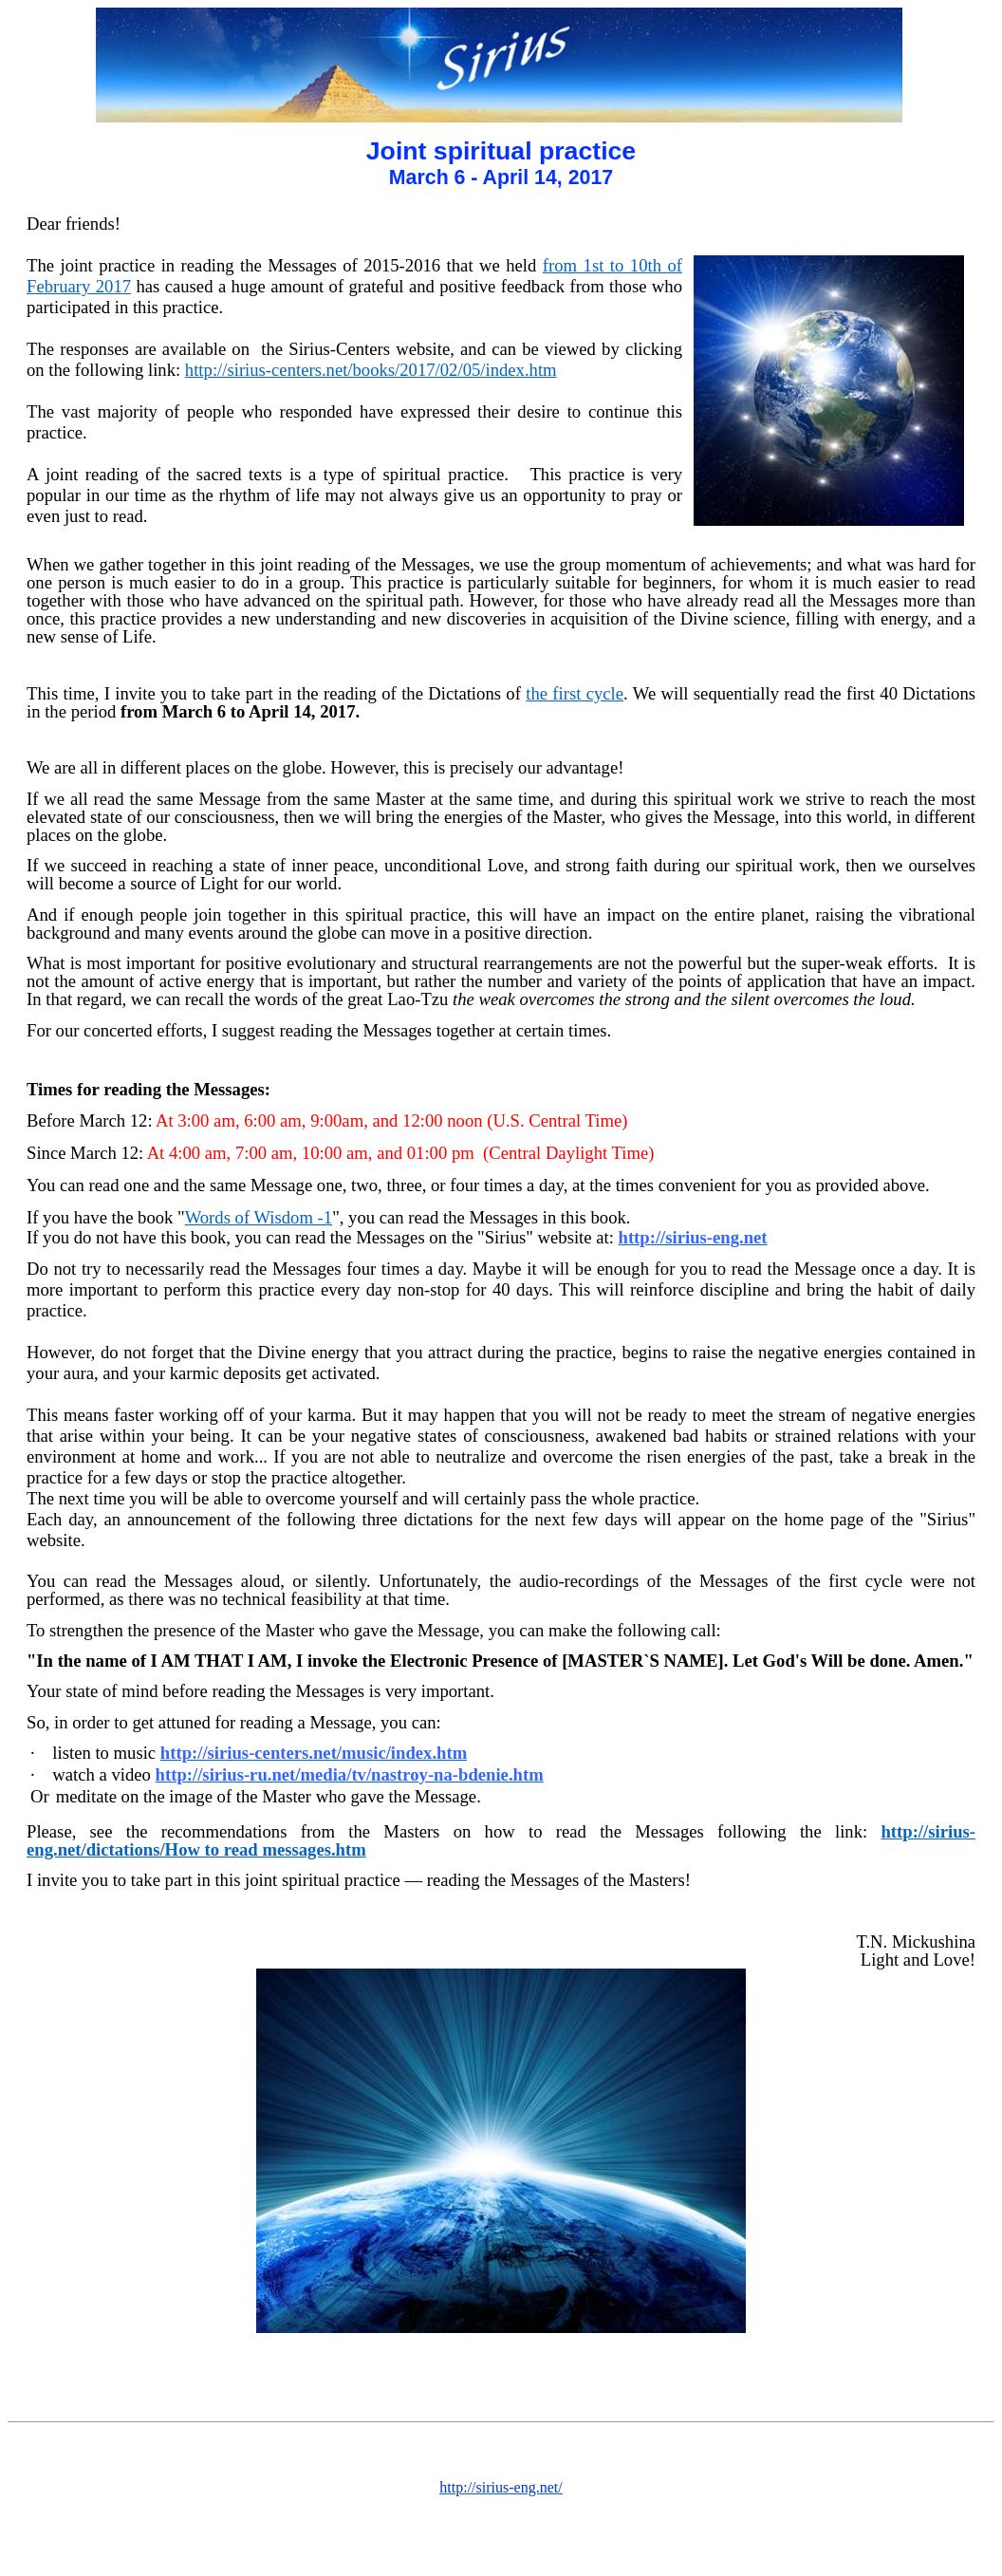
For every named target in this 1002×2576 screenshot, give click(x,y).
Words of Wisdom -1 (258, 1217)
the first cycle (574, 693)
